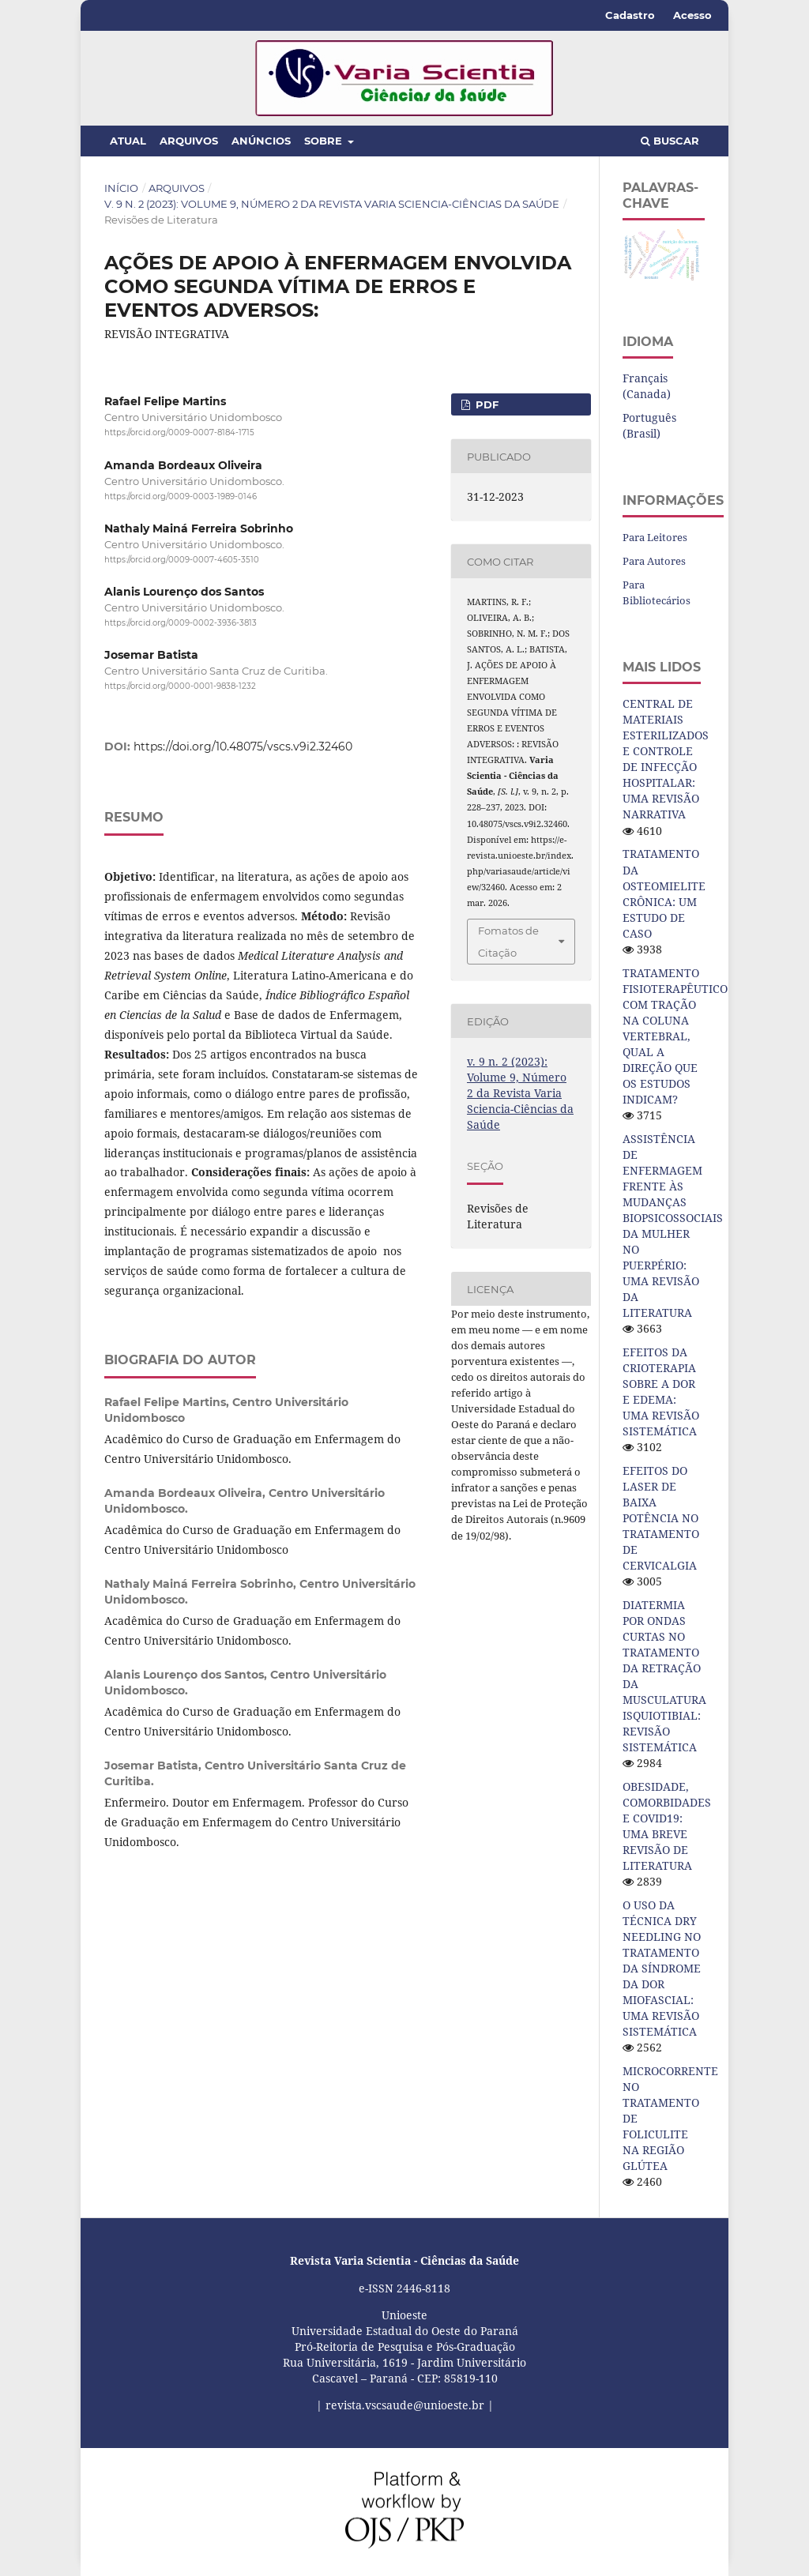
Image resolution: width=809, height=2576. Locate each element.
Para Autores (654, 561)
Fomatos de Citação (508, 941)
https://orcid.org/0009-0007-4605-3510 (181, 560)
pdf (485, 404)
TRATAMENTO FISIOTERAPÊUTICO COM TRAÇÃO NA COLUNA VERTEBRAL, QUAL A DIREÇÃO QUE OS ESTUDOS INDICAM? (675, 1036)
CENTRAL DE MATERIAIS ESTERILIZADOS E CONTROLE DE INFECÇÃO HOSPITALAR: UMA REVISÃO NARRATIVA (666, 759)
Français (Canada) (647, 385)
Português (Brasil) (649, 425)
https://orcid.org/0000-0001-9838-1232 (180, 687)
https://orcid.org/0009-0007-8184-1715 (179, 432)
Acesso (692, 15)
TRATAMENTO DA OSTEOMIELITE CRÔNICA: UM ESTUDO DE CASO (664, 893)
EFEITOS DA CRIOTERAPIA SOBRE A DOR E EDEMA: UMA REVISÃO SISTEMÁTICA (661, 1391)
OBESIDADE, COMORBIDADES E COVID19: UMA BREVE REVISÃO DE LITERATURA (667, 1826)
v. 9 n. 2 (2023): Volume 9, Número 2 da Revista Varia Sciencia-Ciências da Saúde (331, 203)
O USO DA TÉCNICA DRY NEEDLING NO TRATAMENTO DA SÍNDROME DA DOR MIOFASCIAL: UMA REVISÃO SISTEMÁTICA (662, 1968)
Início (121, 188)
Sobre (324, 140)
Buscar (670, 140)
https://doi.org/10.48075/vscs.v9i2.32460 (243, 746)
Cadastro (630, 15)
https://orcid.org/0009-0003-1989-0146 (180, 496)
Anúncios (261, 140)
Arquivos (189, 140)
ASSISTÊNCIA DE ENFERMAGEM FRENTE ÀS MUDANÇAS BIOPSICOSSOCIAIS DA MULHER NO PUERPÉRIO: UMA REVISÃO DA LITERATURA (673, 1225)
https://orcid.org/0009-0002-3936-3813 (180, 623)
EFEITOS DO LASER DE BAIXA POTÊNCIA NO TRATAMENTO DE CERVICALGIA (661, 1518)
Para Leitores (655, 537)
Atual (128, 140)
